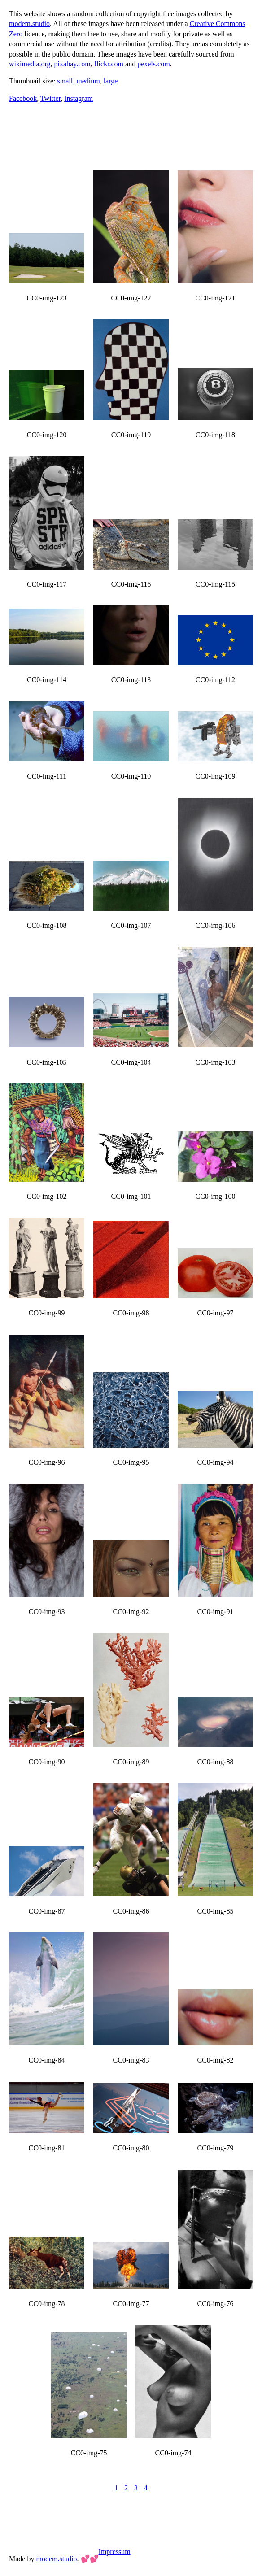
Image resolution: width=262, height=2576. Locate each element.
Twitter (50, 98)
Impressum (115, 2551)
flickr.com (108, 64)
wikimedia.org (30, 64)
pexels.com (153, 64)
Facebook (23, 98)
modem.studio (29, 23)
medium (88, 81)
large (111, 81)
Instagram (78, 98)
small (65, 81)
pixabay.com (72, 64)
